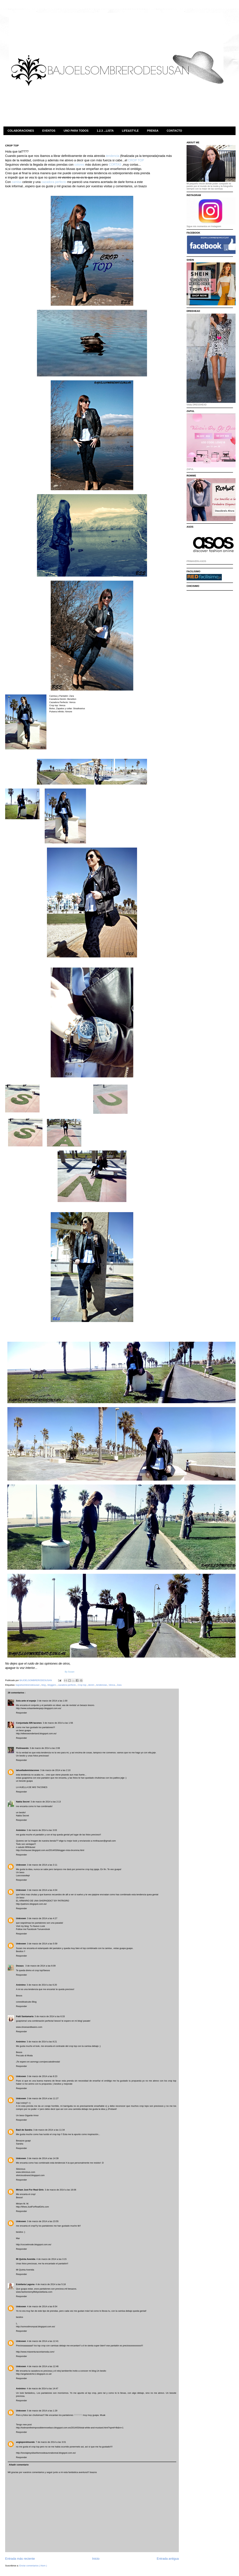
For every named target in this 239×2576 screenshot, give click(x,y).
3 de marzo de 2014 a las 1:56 (58, 1723)
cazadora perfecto (67, 1685)
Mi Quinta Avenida (25, 2259)
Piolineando (22, 1748)
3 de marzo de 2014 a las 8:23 (42, 2076)
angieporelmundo (25, 2442)
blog (43, 1685)
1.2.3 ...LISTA (105, 130)
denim (91, 1685)
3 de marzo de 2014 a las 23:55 (43, 2221)
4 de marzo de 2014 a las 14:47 (42, 2388)
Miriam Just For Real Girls (30, 2189)
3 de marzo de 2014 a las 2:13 (46, 1801)
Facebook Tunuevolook (38, 1929)
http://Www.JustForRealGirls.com (32, 2206)
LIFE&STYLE (130, 130)
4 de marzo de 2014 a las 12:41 (43, 2341)
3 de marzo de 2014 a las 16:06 (60, 2189)
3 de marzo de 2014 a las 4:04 (42, 1890)
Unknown (21, 1865)
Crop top (82, 1685)
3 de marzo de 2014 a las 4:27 (42, 1918)
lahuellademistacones (27, 1770)
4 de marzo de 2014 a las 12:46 (43, 2366)
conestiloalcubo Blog (26, 2001)
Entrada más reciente (20, 2558)
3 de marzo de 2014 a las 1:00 (52, 1700)
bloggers (52, 1685)
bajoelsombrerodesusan (28, 1685)
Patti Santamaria (25, 2016)
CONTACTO (174, 130)
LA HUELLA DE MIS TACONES (31, 1787)
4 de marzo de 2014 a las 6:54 (42, 2306)
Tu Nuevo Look (37, 1926)
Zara (119, 1685)
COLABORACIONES (21, 130)
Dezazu (20, 1965)
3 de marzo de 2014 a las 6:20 (42, 1984)
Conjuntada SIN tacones (29, 1723)
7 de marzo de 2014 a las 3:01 (51, 2442)
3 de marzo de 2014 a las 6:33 (50, 2016)
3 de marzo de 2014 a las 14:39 (43, 2158)
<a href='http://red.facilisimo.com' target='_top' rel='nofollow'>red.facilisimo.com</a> (204, 577)
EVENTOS (48, 130)
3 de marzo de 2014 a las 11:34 (49, 2130)
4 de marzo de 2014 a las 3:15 (51, 2259)
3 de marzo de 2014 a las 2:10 (55, 1770)
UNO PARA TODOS (76, 130)
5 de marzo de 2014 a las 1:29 (42, 2410)
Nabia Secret (23, 1801)
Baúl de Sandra (24, 2130)
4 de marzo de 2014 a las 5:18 (51, 2284)
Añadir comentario (19, 2464)
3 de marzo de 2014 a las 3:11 (42, 1865)
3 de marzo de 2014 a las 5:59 (42, 1943)
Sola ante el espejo (26, 1700)
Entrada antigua (168, 2558)
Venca (112, 1685)
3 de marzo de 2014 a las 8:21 (42, 2041)
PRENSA (153, 130)
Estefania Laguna (25, 2284)
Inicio (95, 2558)
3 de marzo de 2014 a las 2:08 (45, 1748)
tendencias (102, 1685)
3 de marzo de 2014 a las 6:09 (40, 1965)
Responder (21, 1712)
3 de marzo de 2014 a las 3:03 (42, 1830)
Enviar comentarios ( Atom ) (33, 2565)
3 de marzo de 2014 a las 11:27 (43, 2098)
